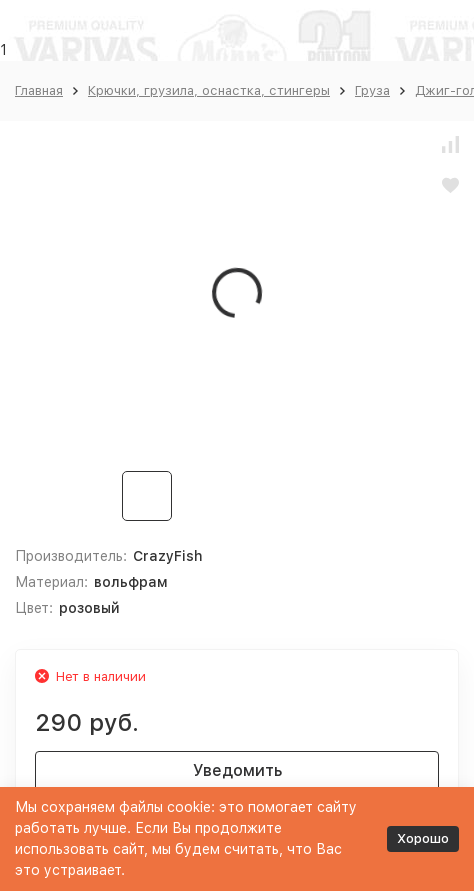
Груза (372, 90)
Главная (39, 90)
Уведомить (237, 770)
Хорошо (423, 838)
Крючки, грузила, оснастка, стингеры (209, 90)
